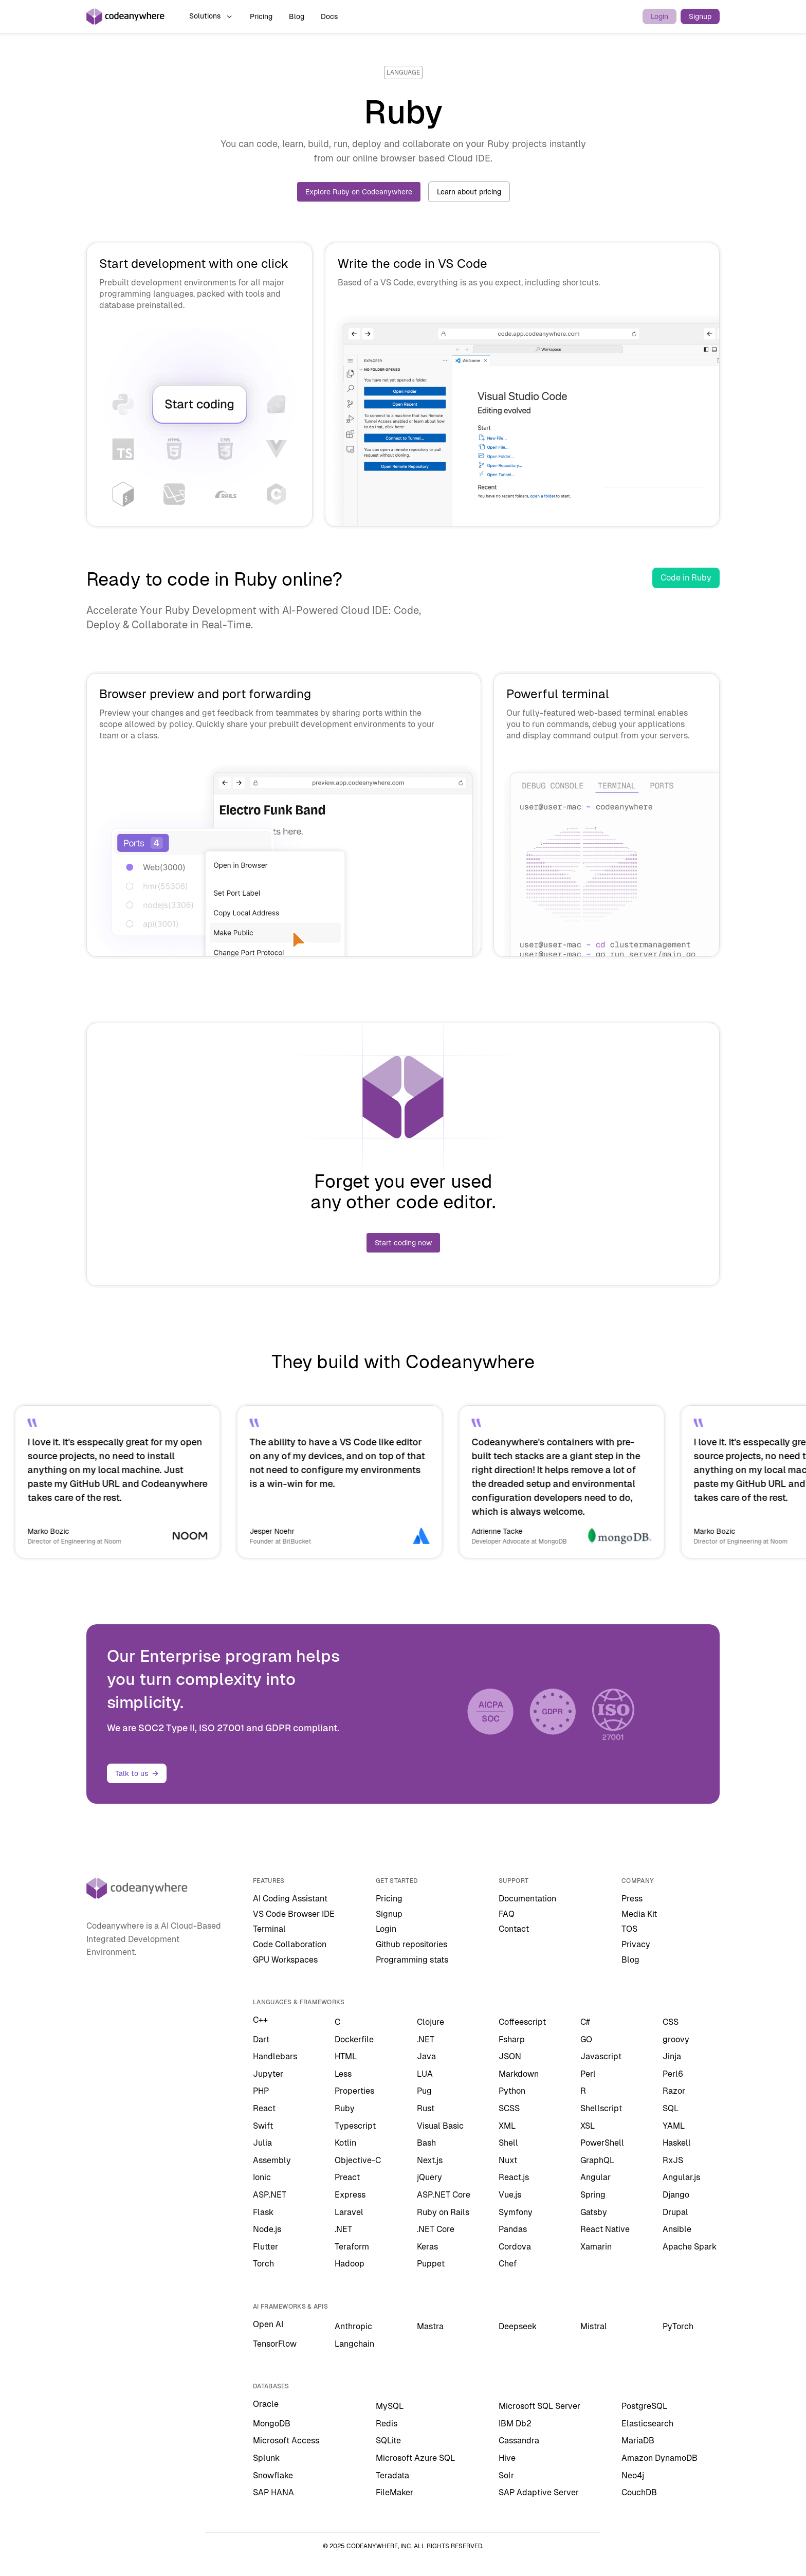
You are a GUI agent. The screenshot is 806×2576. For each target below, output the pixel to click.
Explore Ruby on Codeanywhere (358, 191)
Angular (595, 2177)
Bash (426, 2142)
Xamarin (596, 2246)
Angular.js (681, 2177)
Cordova (515, 2246)
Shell (508, 2142)
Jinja (672, 2056)
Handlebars (275, 2056)
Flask (263, 2212)
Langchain (354, 2343)
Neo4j (632, 2475)
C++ (260, 2020)
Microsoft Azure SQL (415, 2458)
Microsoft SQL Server (539, 2406)
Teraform (352, 2246)
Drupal (675, 2212)
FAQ (507, 1914)
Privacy (635, 1944)
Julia (262, 2142)
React (264, 2108)
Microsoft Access (286, 2440)
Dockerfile (354, 2039)
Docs (329, 16)
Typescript (355, 2125)
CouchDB (639, 2492)
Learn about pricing (469, 191)
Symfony (516, 2212)
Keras (427, 2246)
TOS (629, 1929)
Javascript (600, 2056)
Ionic (262, 2177)
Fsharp (512, 2039)
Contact (514, 1929)
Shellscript (601, 2108)
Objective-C (358, 2160)
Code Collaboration (289, 1944)
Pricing (261, 16)
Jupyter (268, 2074)
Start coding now (403, 1242)
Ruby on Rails (443, 2212)
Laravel (349, 2212)
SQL (671, 2108)
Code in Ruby (686, 577)
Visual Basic (440, 2125)
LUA (425, 2074)
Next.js (430, 2160)
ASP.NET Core (443, 2194)
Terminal (269, 1929)
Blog (296, 16)
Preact (347, 2177)
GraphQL (597, 2160)
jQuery (429, 2177)
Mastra (430, 2326)
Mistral (593, 2326)
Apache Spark (690, 2246)
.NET (425, 2039)
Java (426, 2056)
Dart (261, 2039)
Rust (425, 2108)
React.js (514, 2177)
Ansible (677, 2229)
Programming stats (412, 1959)
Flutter (265, 2246)
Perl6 (673, 2074)
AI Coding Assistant (290, 1898)
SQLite (388, 2440)
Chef (508, 2263)
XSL (587, 2125)
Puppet (431, 2263)
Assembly (272, 2160)
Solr (506, 2475)
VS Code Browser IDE (294, 1914)
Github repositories (411, 1944)
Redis (386, 2423)
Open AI (268, 2324)
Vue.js (510, 2194)
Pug (424, 2090)
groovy (676, 2039)
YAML (674, 2125)
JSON (510, 2056)
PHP (261, 2090)
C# (585, 2022)
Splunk (266, 2458)
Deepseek (518, 2326)
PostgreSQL (644, 2406)
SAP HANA (273, 2492)
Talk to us (136, 1773)
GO (586, 2039)
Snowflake (273, 2475)
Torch (263, 2263)
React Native (605, 2229)
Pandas (513, 2229)
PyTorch (678, 2326)
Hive (507, 2458)
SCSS (509, 2108)
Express (350, 2194)
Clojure (430, 2022)
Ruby (345, 2108)
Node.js (267, 2229)
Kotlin (345, 2142)
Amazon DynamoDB (659, 2458)
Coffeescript (522, 2022)
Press (632, 1898)
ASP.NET (269, 2194)
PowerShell (602, 2142)
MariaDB (637, 2440)
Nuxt (508, 2160)
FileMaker (394, 2492)
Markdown (519, 2074)
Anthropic (353, 2326)
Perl (588, 2074)
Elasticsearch (647, 2423)
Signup (700, 16)
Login (659, 16)
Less (343, 2074)
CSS (671, 2022)
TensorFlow (275, 2343)
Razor (674, 2090)
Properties (354, 2090)
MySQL (390, 2406)
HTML (346, 2056)
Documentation (527, 1898)
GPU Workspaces (285, 1959)
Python (512, 2090)
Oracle (266, 2404)
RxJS (673, 2160)
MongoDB (271, 2423)
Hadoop (349, 2263)
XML (507, 2125)
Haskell (677, 2142)
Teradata (392, 2475)
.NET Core (435, 2229)
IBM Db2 (515, 2423)
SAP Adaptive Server (539, 2492)
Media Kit (639, 1914)
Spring (593, 2194)
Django (676, 2194)
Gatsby (593, 2212)
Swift (263, 2125)
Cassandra (519, 2440)
